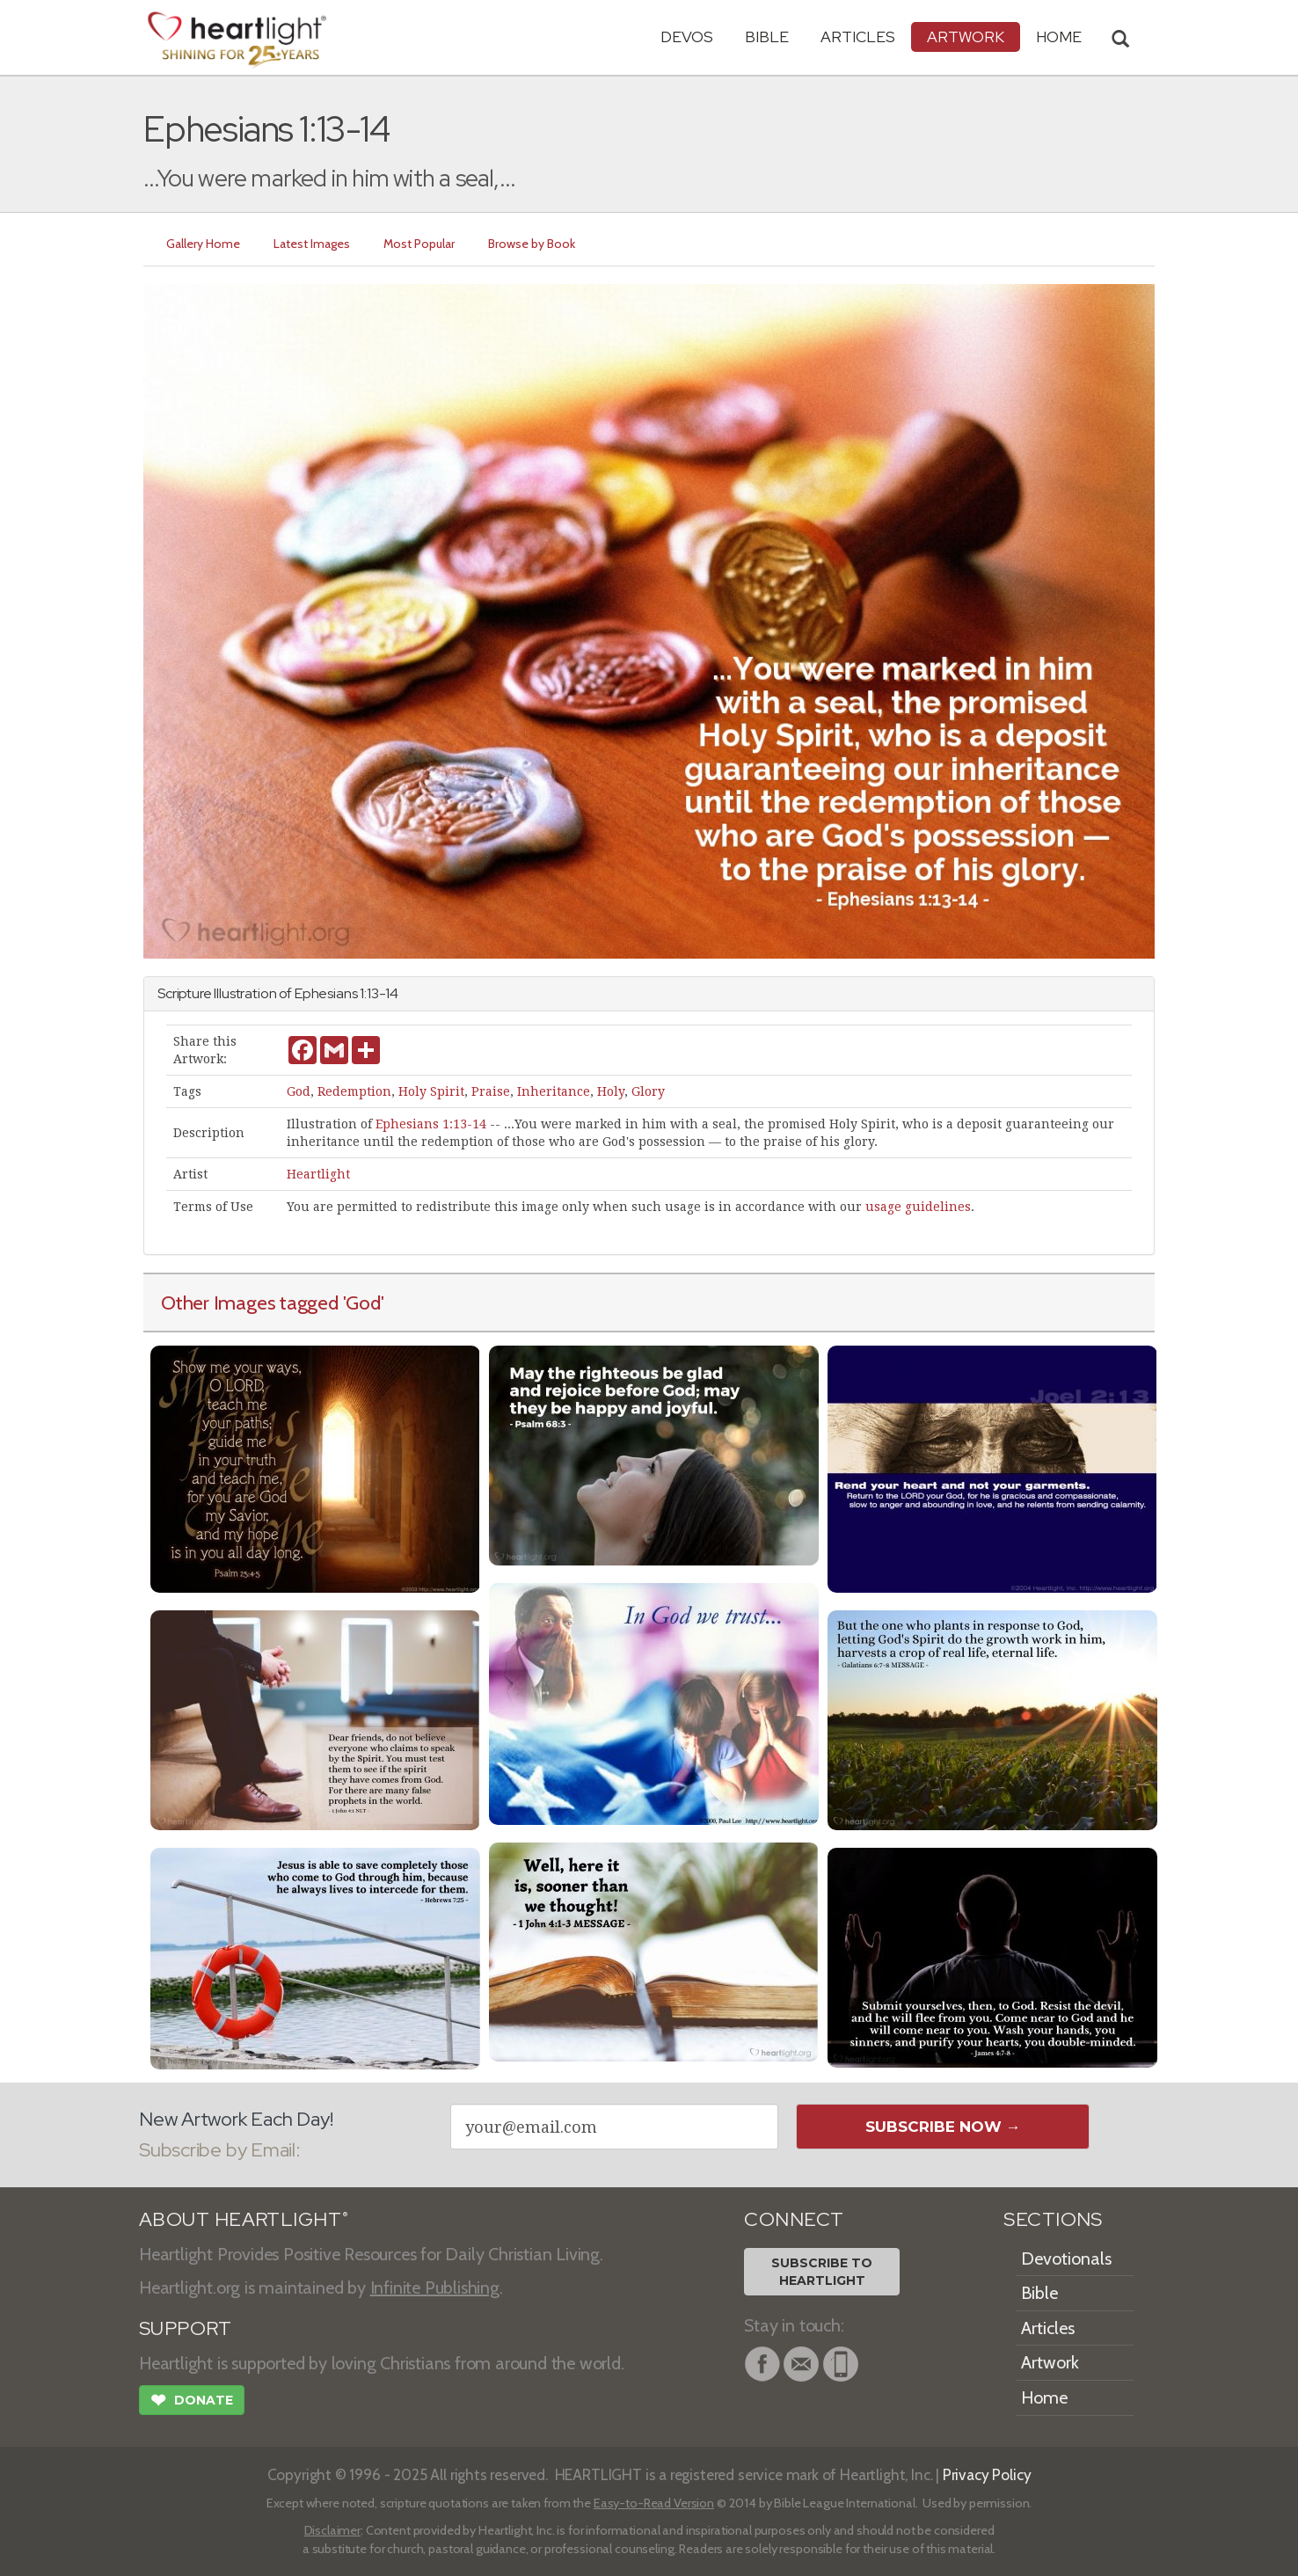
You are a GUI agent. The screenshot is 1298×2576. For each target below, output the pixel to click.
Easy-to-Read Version (654, 2503)
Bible (767, 36)
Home (1044, 2397)
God (298, 1091)
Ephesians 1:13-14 (431, 1124)
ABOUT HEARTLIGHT (243, 2219)
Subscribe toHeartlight (821, 2271)
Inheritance (553, 1091)
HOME (1059, 36)
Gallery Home (203, 244)
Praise (490, 1091)
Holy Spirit (431, 1091)
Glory (648, 1091)
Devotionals (1066, 2258)
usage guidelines (918, 1207)
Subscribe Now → (943, 2126)
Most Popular (419, 244)
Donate (191, 2402)
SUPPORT (185, 2328)
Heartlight (318, 1174)
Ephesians (326, 993)
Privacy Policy (987, 2474)
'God (362, 1302)
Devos (686, 36)
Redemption (354, 1091)
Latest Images (311, 244)
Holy (610, 1091)
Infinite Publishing (435, 2287)
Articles (857, 36)
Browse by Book (531, 244)
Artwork (965, 36)
